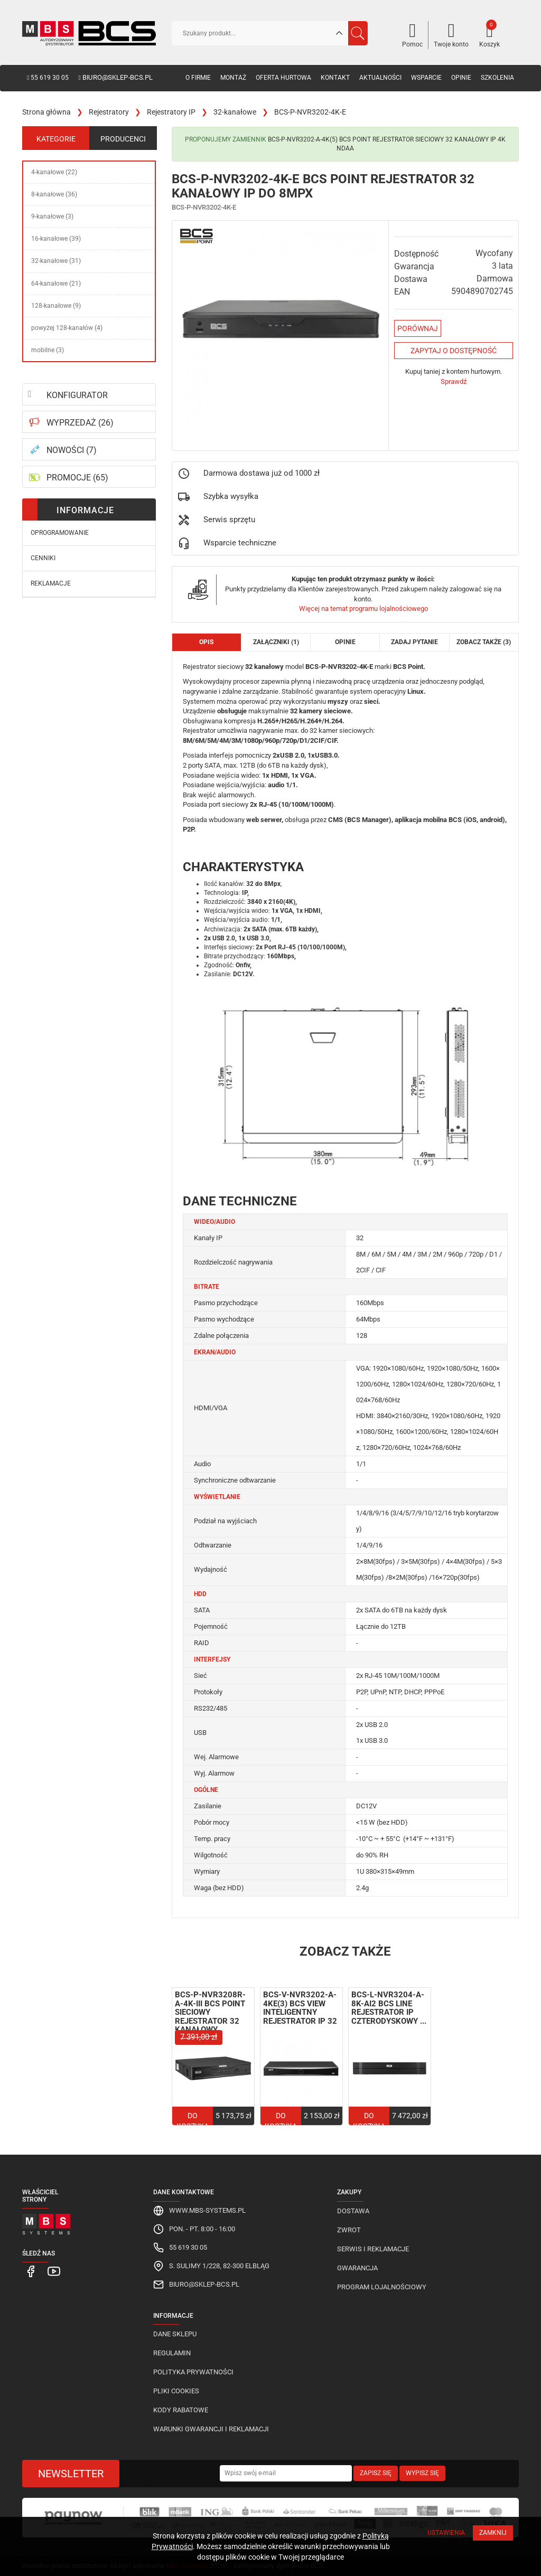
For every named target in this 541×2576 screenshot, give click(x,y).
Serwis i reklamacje (373, 2249)
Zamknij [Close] (493, 2532)
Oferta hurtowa (283, 77)
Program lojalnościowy (381, 2287)
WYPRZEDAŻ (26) (80, 423)
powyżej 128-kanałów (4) (66, 328)
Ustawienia (446, 2532)
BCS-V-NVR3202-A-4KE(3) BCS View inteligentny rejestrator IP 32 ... (300, 2012)
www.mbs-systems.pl (207, 2210)
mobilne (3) (47, 350)
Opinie (461, 77)
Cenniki (43, 558)
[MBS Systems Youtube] (48, 2271)
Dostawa (353, 2211)
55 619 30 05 (48, 77)
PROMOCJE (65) (77, 478)
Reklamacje (51, 583)
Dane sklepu (175, 2334)
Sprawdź (454, 381)
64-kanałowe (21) (56, 283)
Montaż (233, 77)
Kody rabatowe (180, 2410)
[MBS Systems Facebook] (29, 2271)
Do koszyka (192, 2120)
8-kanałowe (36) (54, 194)
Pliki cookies (176, 2391)
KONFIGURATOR (77, 395)
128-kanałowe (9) (56, 305)
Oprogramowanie (60, 532)
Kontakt (335, 77)
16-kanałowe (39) (56, 238)
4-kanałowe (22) (54, 172)
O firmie (198, 77)
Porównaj (417, 328)
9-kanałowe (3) (52, 216)
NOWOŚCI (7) (71, 450)
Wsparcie (426, 77)
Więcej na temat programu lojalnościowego (363, 608)
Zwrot (349, 2230)
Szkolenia (497, 77)
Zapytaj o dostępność (454, 350)
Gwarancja (357, 2268)
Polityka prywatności (193, 2372)
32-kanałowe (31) (56, 261)
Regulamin (172, 2353)
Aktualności (380, 77)
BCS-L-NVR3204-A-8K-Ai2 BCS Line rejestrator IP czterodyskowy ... (388, 2008)
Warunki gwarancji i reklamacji (211, 2429)
